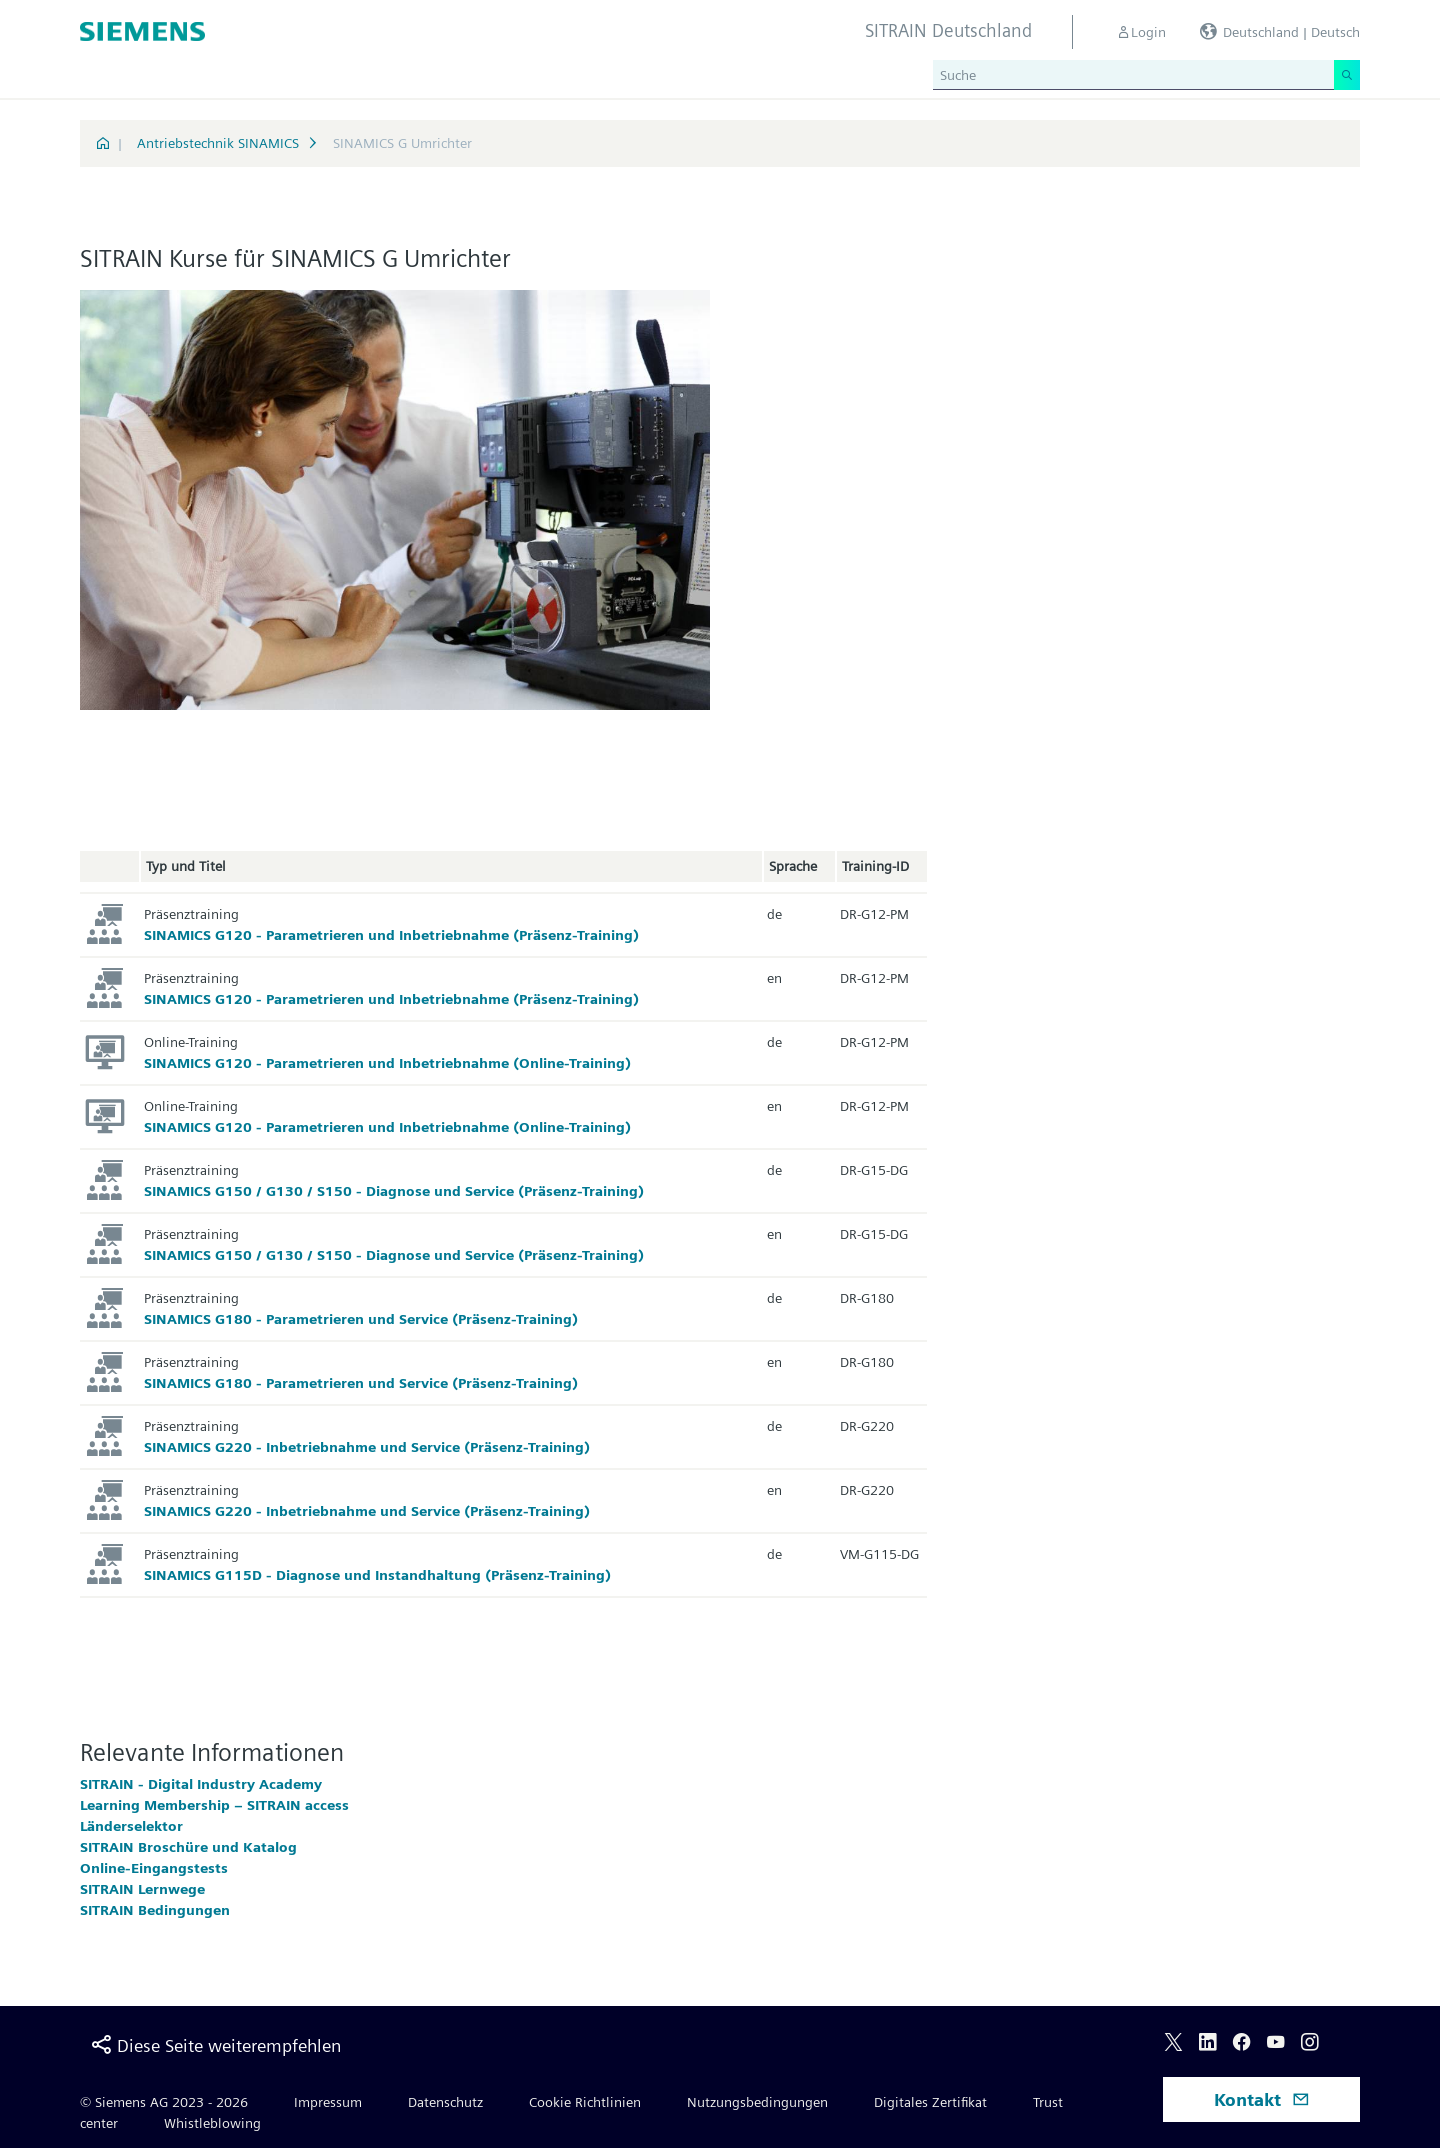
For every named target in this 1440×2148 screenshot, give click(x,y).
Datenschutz (445, 2102)
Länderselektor (131, 1826)
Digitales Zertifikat (930, 2102)
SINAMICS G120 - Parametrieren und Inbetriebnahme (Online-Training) (387, 1063)
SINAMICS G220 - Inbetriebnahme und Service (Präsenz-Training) (367, 1447)
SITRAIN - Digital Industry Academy (201, 1784)
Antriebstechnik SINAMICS (218, 143)
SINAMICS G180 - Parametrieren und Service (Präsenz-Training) (361, 1319)
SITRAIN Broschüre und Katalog (188, 1847)
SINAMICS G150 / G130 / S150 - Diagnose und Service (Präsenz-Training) (394, 1191)
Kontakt (1262, 2099)
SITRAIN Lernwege (142, 1889)
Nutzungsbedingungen (757, 2102)
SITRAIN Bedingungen (155, 1910)
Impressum (328, 2102)
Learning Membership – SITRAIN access (214, 1805)
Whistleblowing (212, 2123)
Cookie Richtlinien (585, 2102)
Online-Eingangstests (154, 1868)
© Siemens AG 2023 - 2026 (164, 2102)
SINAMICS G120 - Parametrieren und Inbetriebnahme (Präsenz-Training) (391, 935)
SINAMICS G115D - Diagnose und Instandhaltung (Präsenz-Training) (377, 1575)
